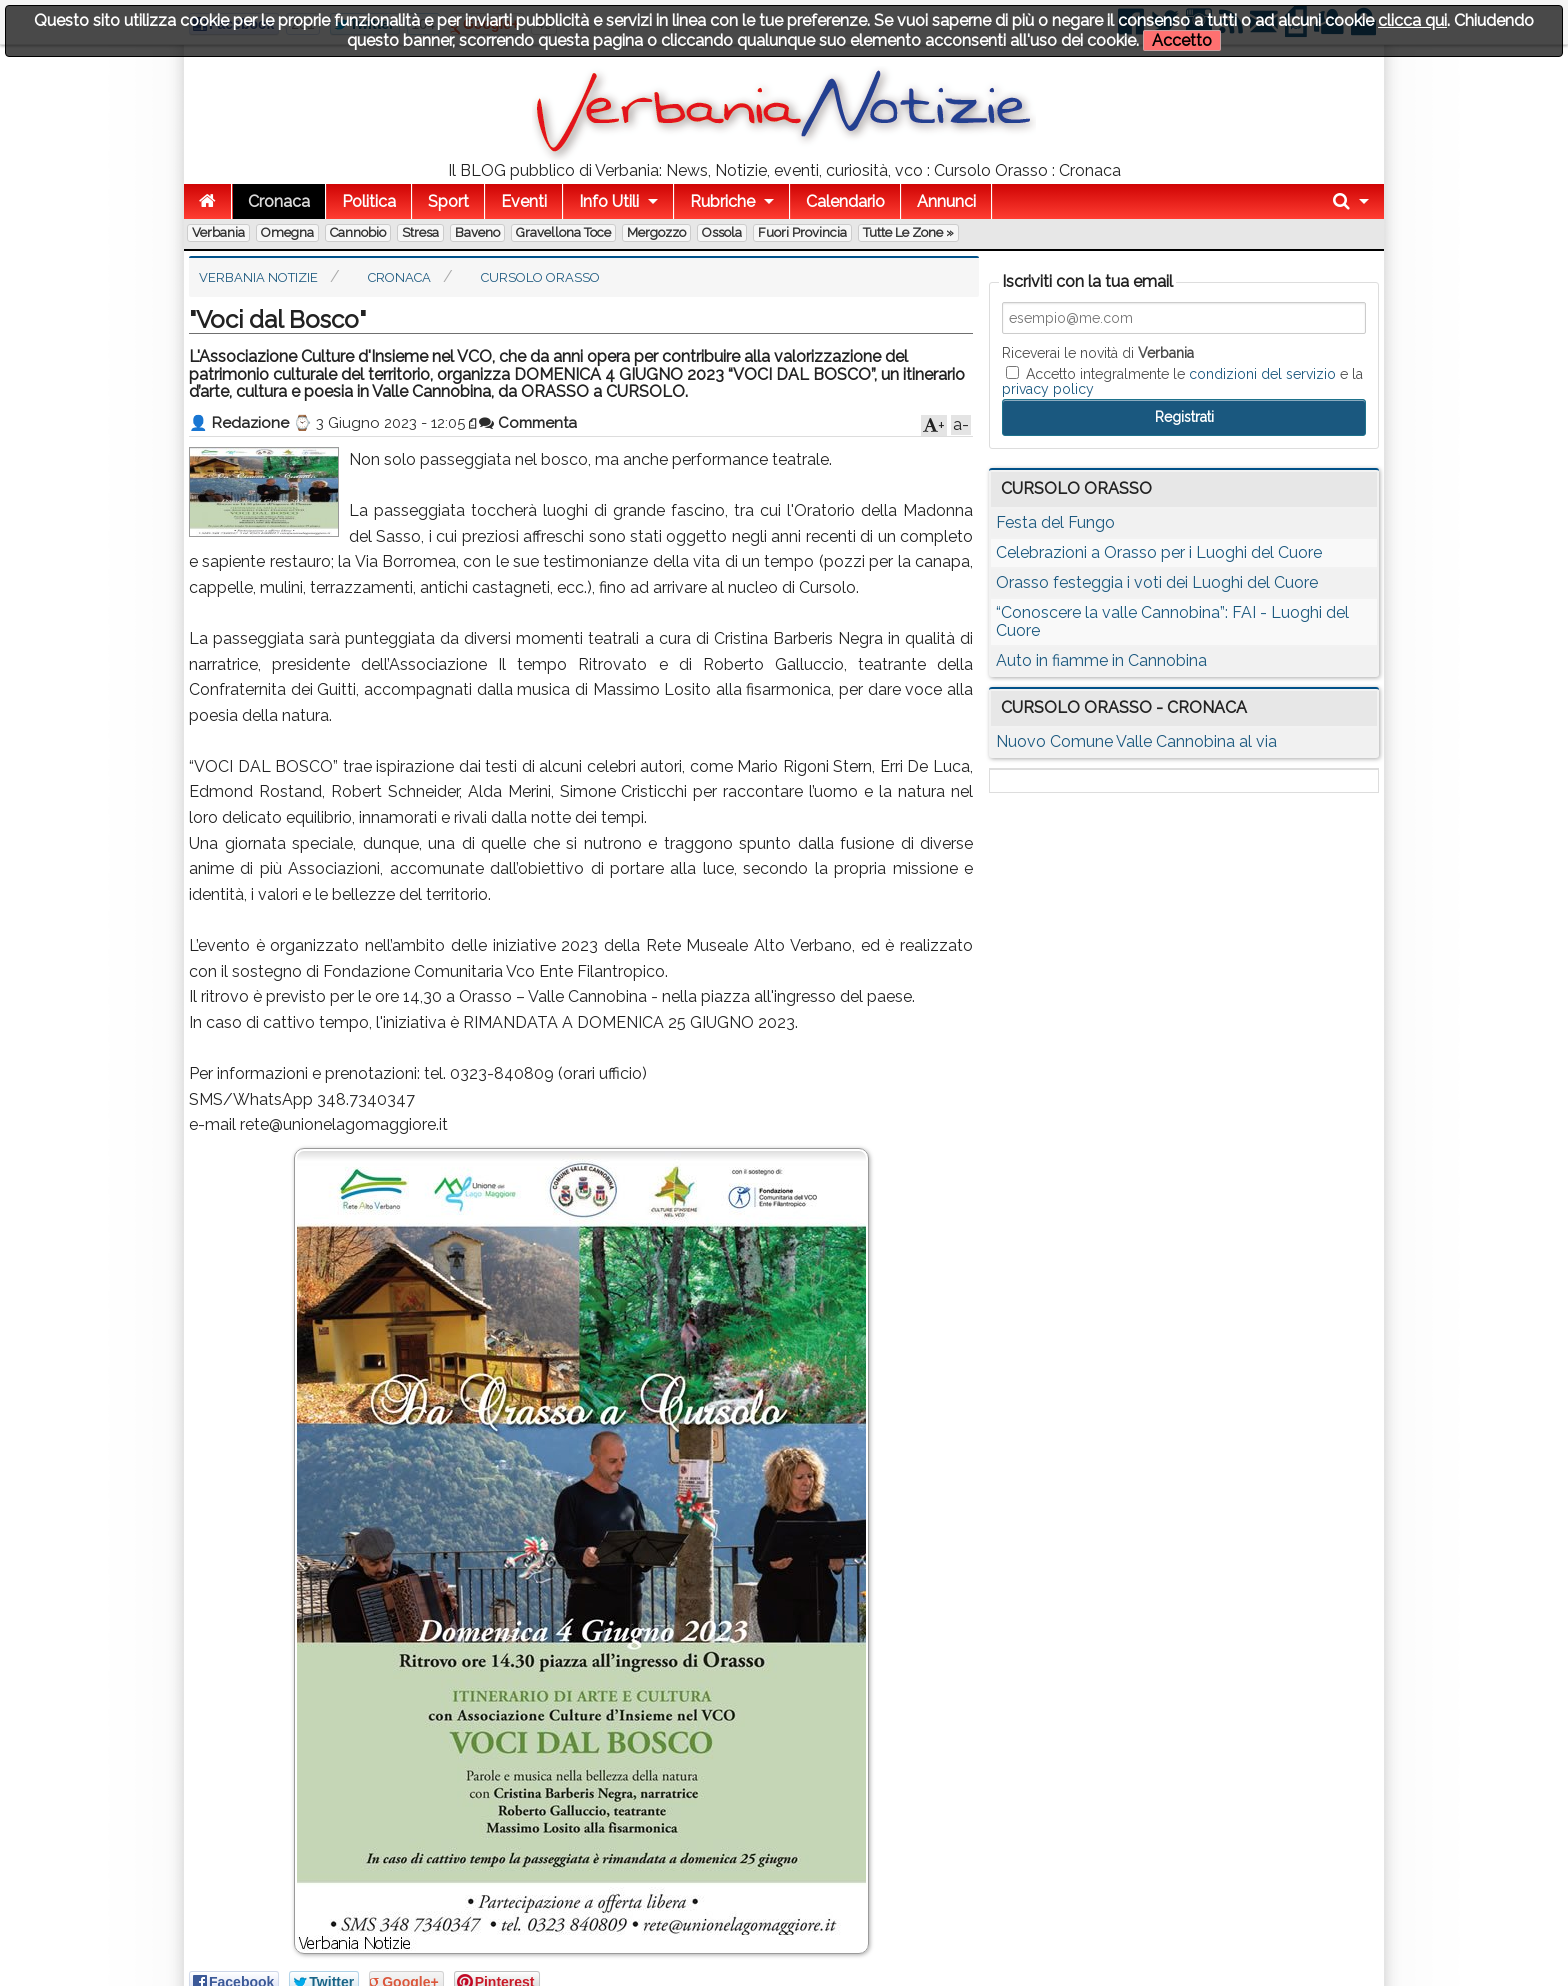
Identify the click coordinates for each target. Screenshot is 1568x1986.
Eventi (524, 201)
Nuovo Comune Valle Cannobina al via (1136, 741)
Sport (448, 201)
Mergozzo (656, 232)
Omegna (287, 232)
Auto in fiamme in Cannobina (1101, 660)
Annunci (946, 201)
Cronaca (279, 201)
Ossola (722, 232)
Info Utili (609, 201)
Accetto (1182, 40)
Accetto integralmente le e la (1182, 381)
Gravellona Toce (563, 232)
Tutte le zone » (908, 232)
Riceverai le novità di (1098, 353)
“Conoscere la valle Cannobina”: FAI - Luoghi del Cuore (1172, 621)
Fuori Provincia (802, 232)
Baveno (477, 232)
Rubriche (722, 201)
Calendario (845, 201)
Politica (369, 201)
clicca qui (1412, 20)
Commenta (528, 423)
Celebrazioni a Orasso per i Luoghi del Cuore (1159, 552)
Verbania (218, 232)
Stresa (420, 232)
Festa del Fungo (1055, 522)
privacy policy (1048, 389)
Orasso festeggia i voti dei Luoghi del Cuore (1157, 582)
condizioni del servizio (1262, 374)
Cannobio (358, 232)
